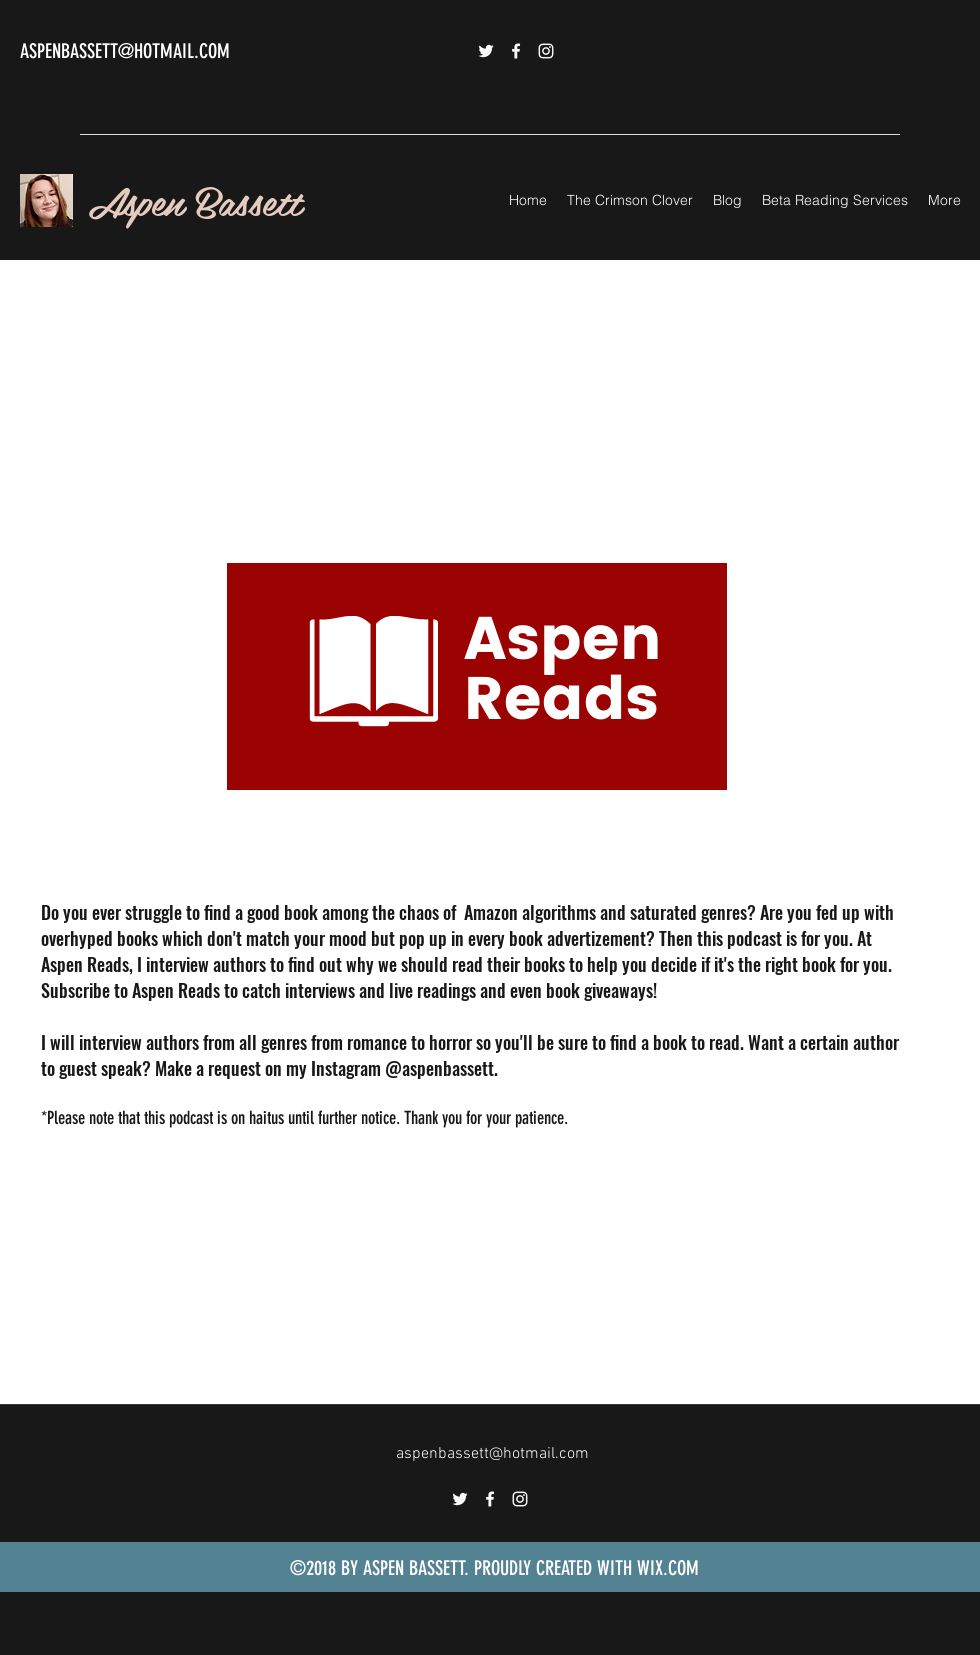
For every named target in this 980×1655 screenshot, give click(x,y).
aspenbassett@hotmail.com (492, 1454)
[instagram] (546, 51)
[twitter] (486, 51)
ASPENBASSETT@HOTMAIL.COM (125, 51)
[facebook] (516, 51)
